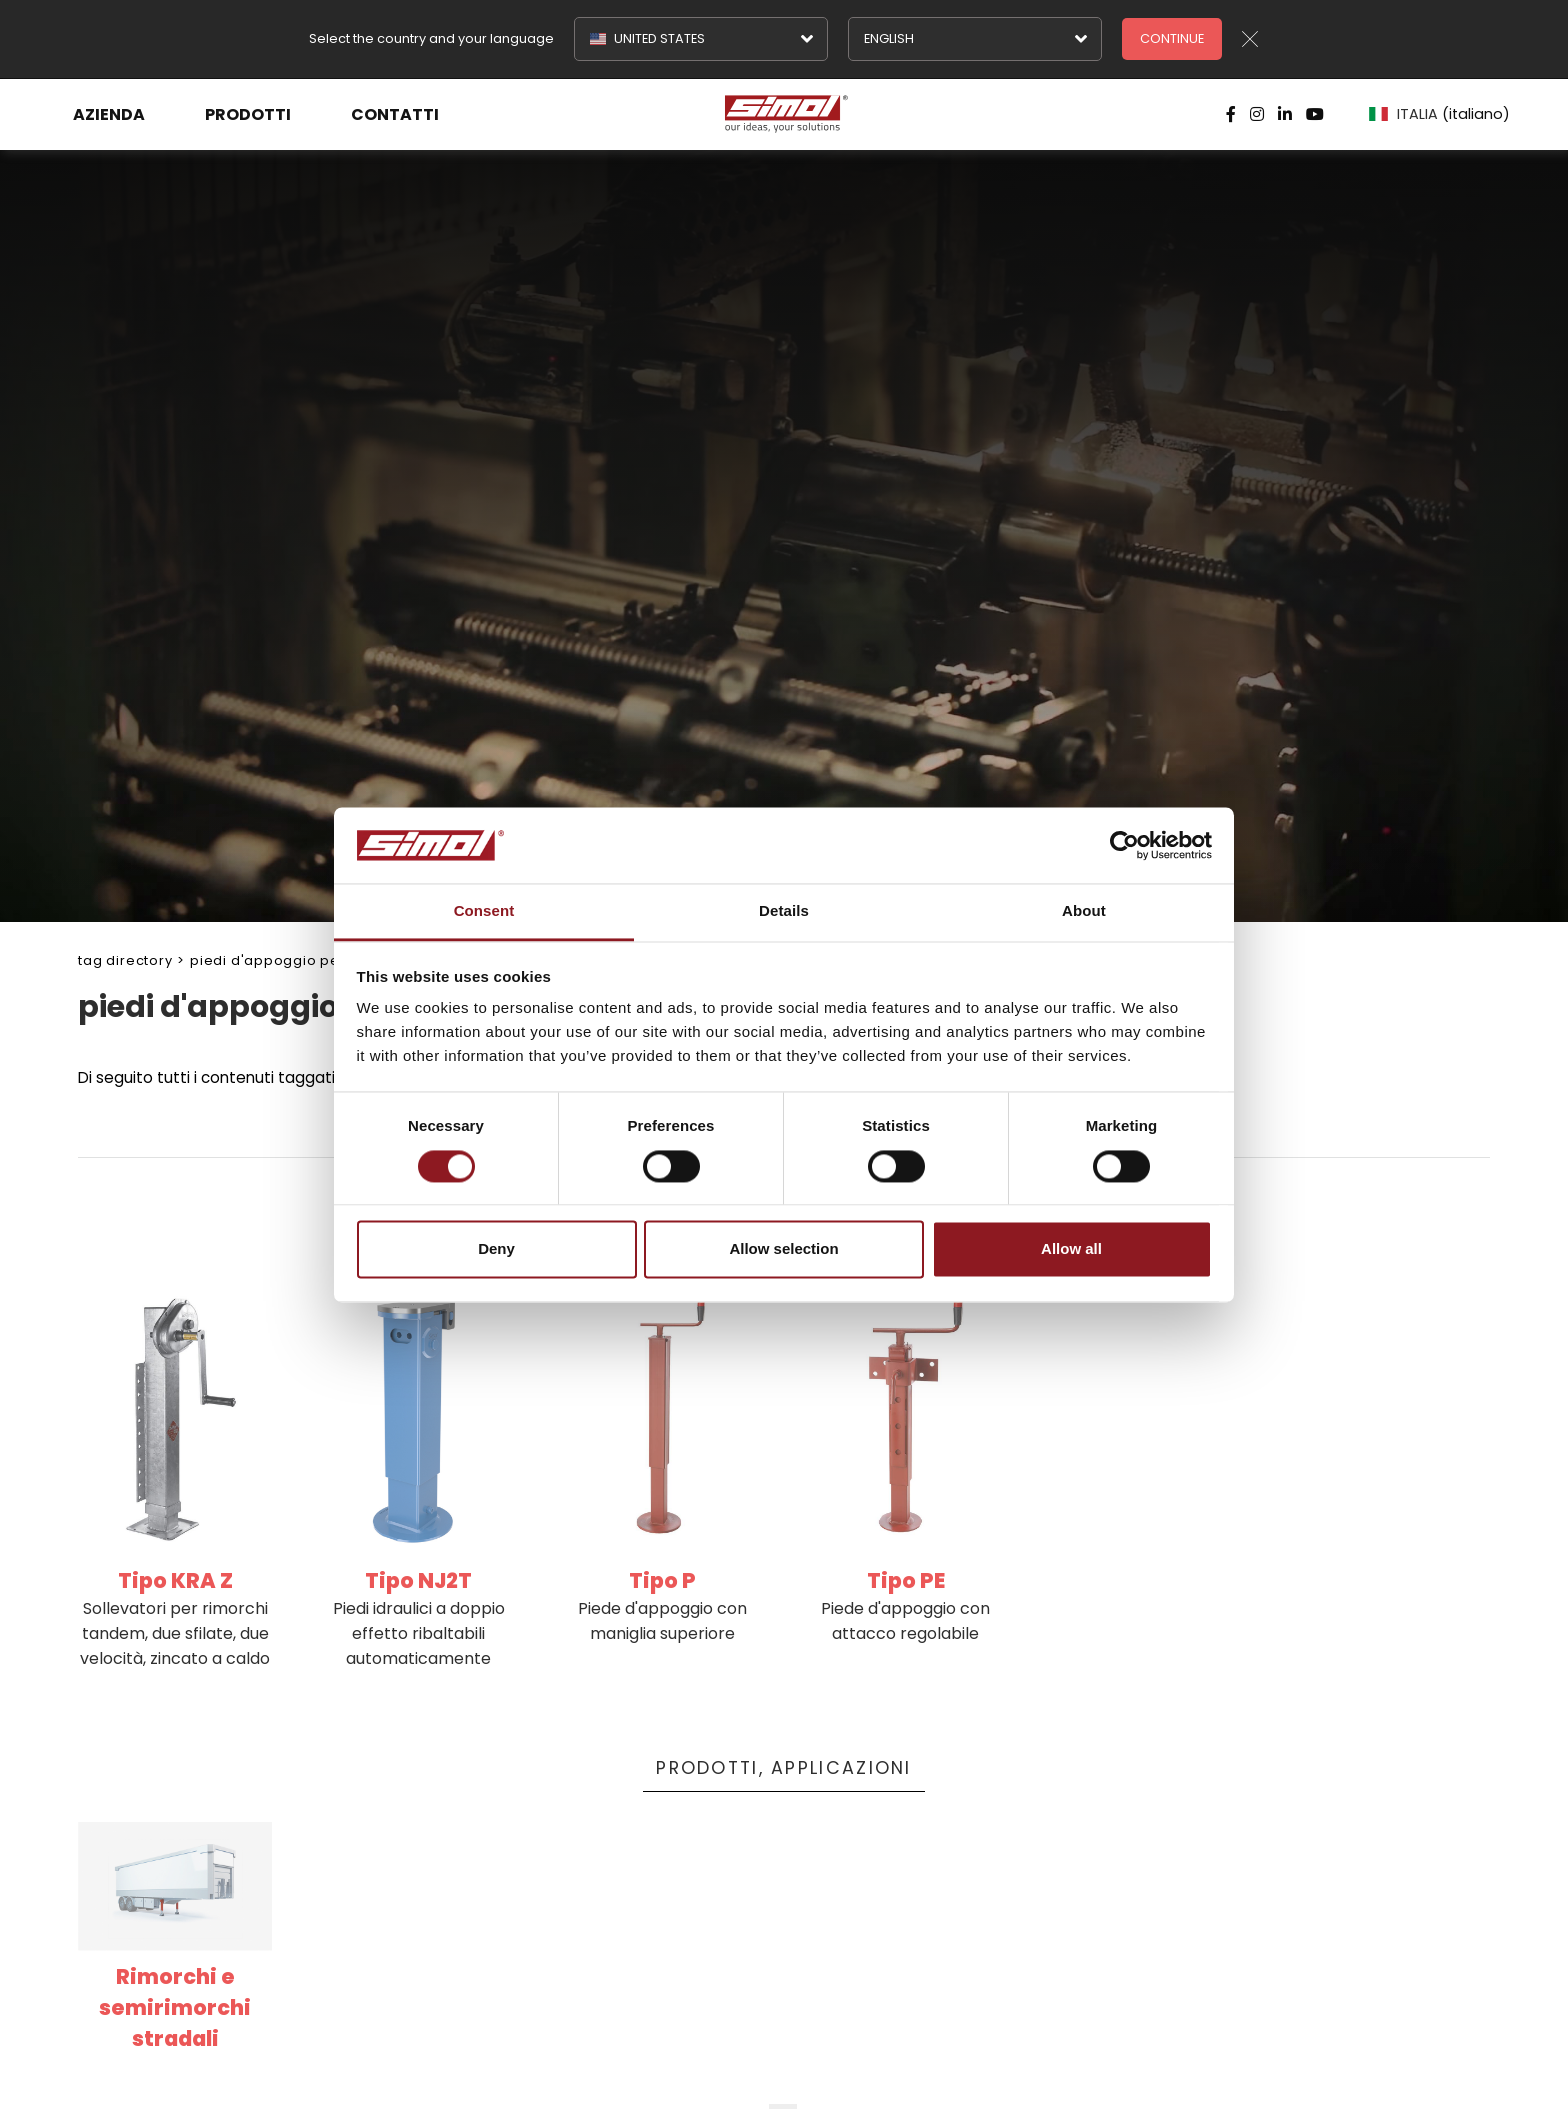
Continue (1172, 38)
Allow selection (783, 1249)
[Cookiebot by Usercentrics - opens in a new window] (1124, 845)
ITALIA (1439, 114)
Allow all (1071, 1249)
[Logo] (784, 114)
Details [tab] (784, 911)
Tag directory (125, 960)
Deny (496, 1249)
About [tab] (1084, 911)
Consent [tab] (484, 911)
